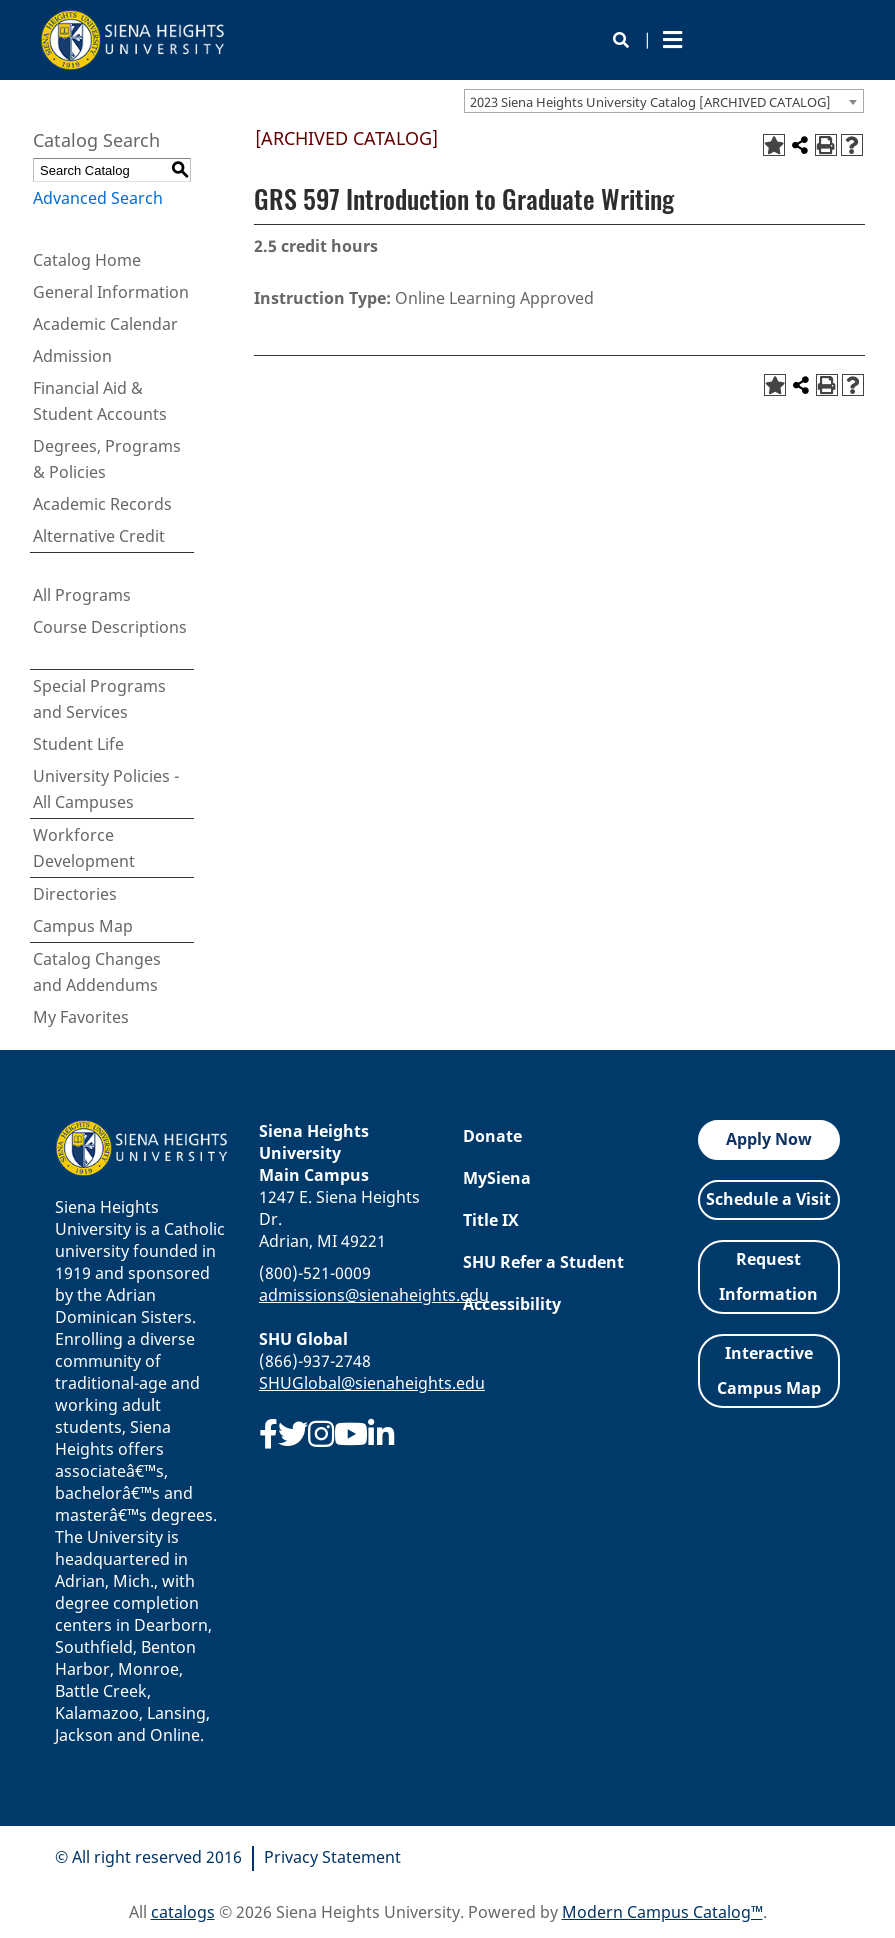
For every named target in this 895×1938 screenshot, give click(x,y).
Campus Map (83, 926)
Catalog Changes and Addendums (97, 972)
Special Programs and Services (99, 699)
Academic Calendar (105, 324)
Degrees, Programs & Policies (107, 459)
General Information (111, 292)
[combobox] (664, 101)
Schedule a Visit (768, 1199)
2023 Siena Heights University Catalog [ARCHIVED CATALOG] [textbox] (650, 102)
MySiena (497, 1178)
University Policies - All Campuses (106, 789)
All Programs (82, 595)
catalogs (183, 1912)
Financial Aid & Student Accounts (100, 401)
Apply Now (769, 1139)
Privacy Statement (332, 1857)
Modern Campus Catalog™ (662, 1912)
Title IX (491, 1220)
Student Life (78, 744)
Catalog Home (87, 260)
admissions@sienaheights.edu (374, 1295)
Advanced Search (98, 198)
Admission (72, 356)
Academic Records (102, 504)
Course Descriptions (110, 627)
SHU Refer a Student (543, 1262)
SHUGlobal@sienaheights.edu (372, 1383)
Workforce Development (84, 848)
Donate (492, 1136)
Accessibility (512, 1304)
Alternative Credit (99, 536)
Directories (75, 894)
